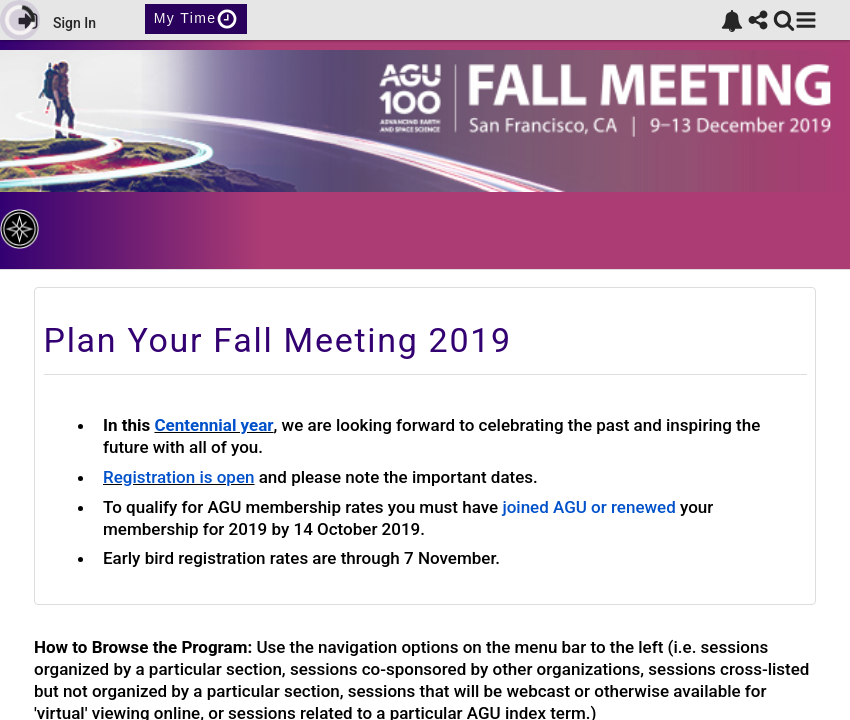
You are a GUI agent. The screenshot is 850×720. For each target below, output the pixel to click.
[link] (732, 21)
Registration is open (178, 477)
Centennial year (213, 425)
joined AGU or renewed (588, 507)
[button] (806, 20)
